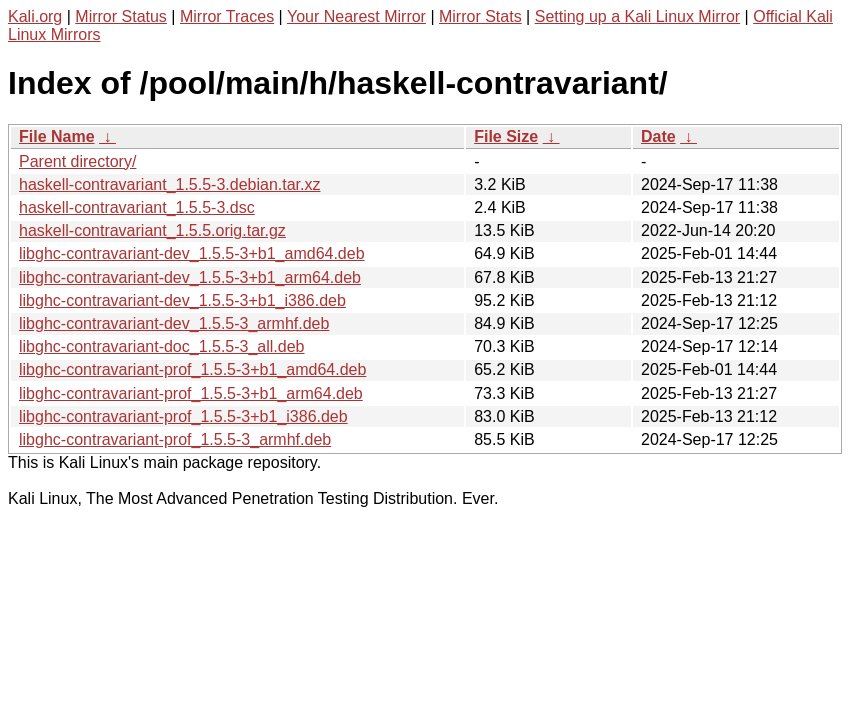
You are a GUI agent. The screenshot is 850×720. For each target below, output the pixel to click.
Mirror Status (121, 16)
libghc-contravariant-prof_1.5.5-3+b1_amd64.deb (192, 369)
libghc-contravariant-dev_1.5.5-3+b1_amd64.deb (192, 253)
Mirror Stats (480, 16)
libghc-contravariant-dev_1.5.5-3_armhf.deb (174, 323)
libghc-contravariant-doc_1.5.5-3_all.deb (162, 346)
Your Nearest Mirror (356, 16)
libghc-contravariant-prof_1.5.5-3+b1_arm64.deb (191, 393)
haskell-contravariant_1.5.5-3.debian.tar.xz (170, 184)
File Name (57, 136)
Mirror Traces (227, 16)
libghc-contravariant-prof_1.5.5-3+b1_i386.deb (183, 416)
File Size (506, 136)
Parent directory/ (77, 161)
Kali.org (35, 16)
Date (658, 136)
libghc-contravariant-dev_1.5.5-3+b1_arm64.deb (190, 277)
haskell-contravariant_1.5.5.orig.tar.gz (152, 230)
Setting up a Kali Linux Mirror (637, 16)
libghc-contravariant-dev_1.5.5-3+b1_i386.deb (182, 300)
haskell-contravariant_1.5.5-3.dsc (137, 207)
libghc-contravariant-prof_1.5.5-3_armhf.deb (175, 439)
